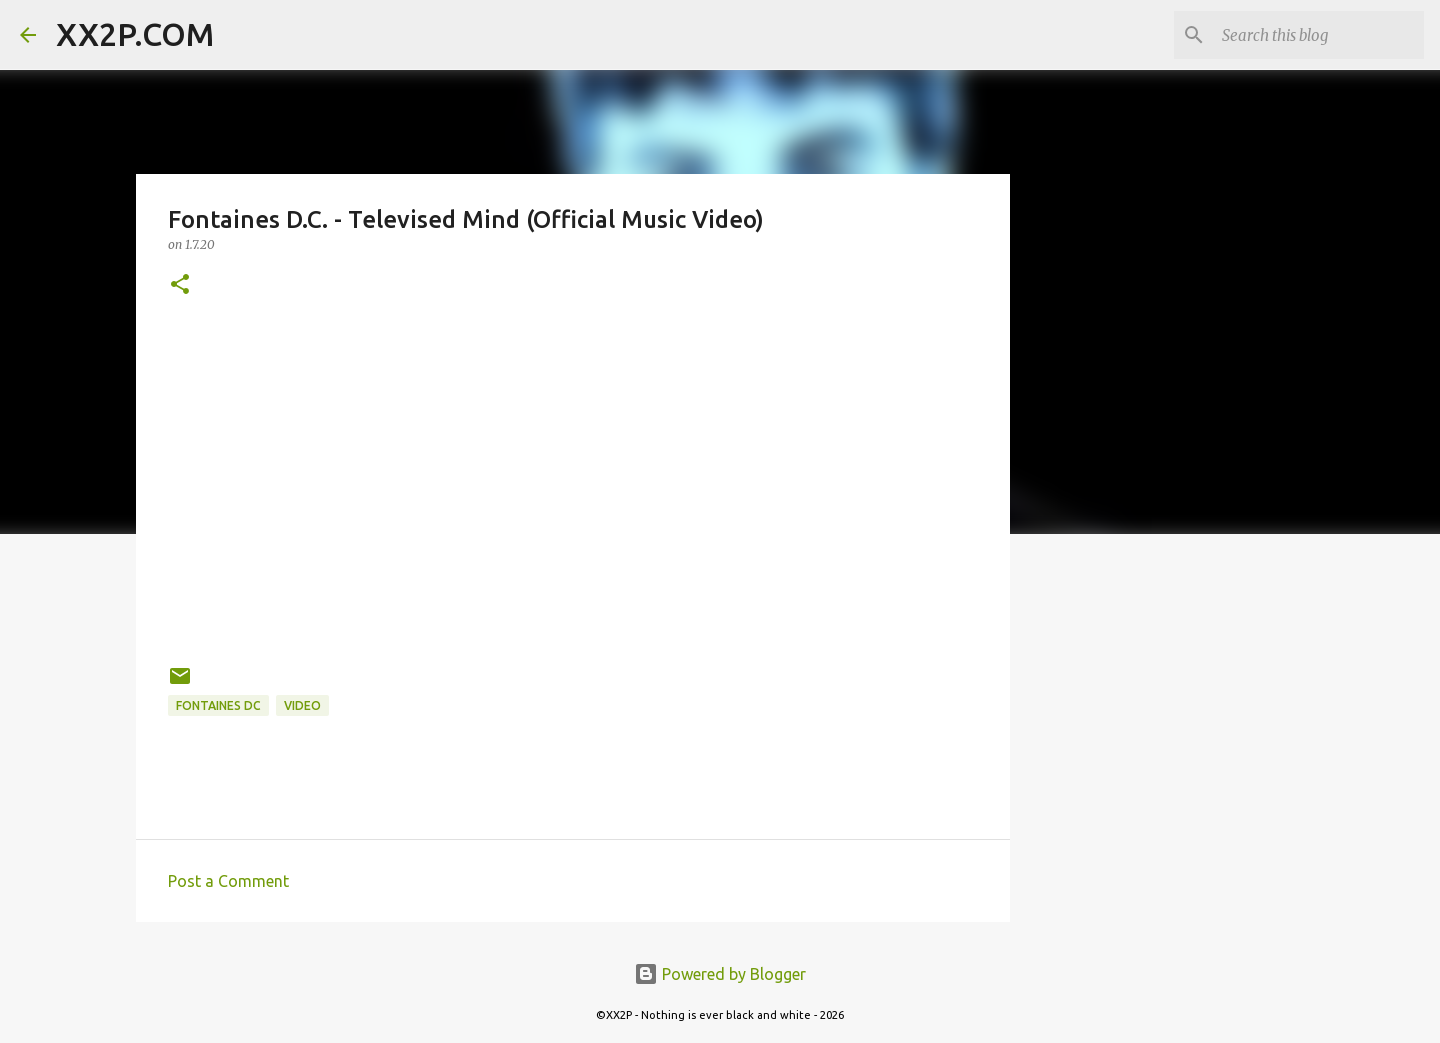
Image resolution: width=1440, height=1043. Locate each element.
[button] (180, 285)
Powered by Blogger (720, 974)
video (302, 705)
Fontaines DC (218, 705)
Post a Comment (228, 881)
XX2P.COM (135, 34)
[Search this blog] (1319, 35)
